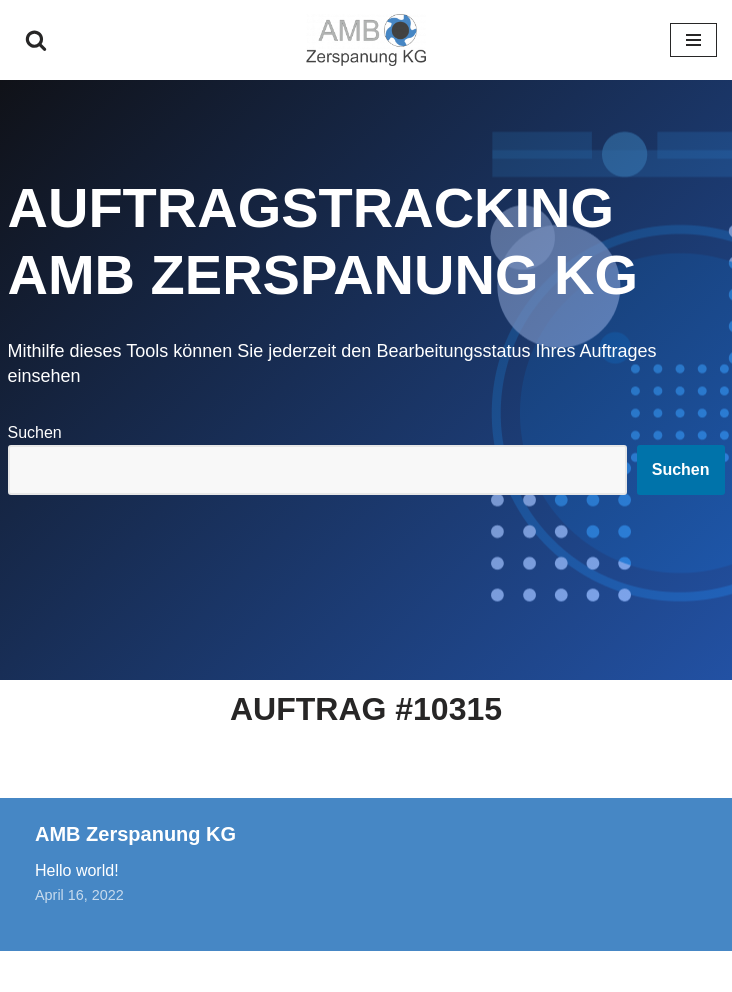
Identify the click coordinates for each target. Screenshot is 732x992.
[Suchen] (36, 40)
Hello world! (77, 870)
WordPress (447, 971)
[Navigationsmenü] (693, 40)
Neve (263, 971)
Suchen (35, 432)
